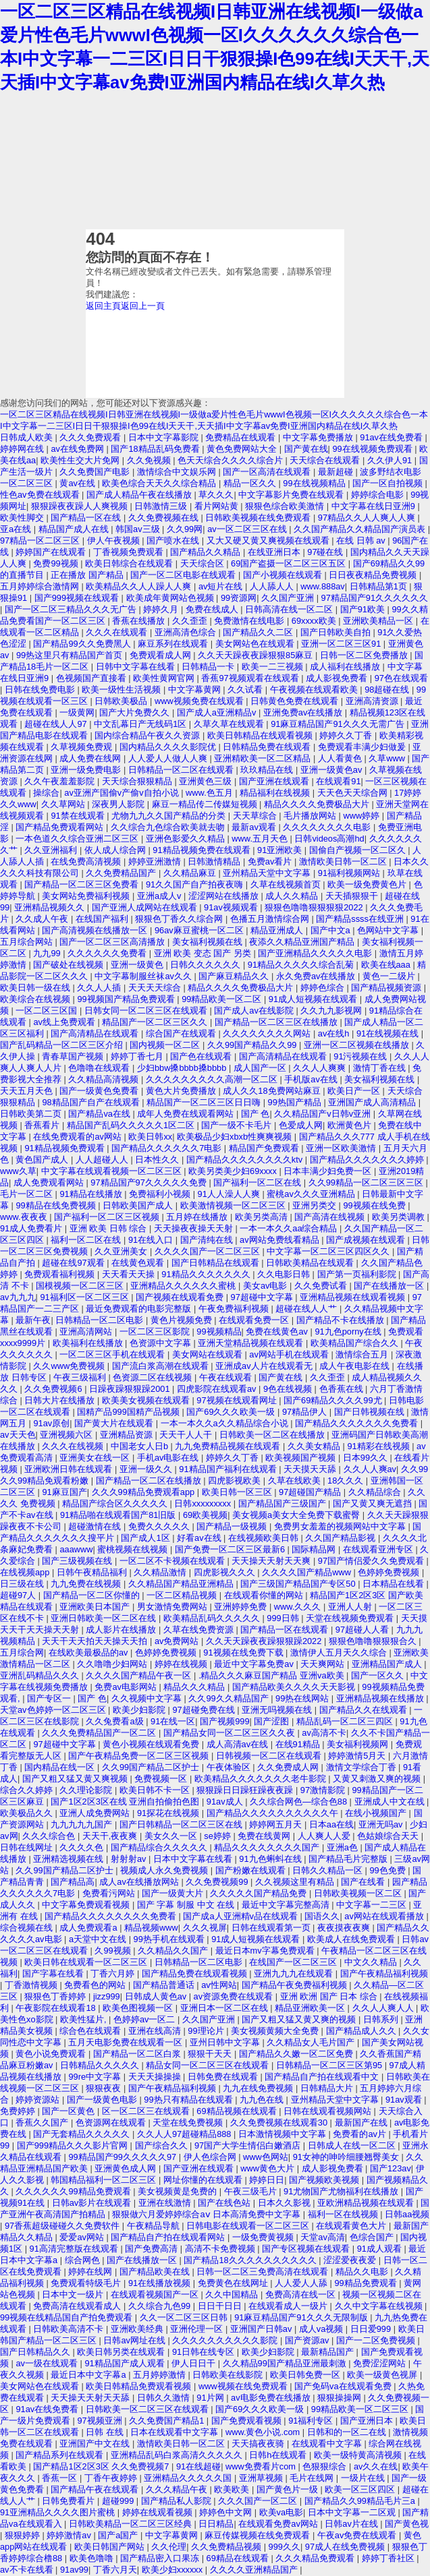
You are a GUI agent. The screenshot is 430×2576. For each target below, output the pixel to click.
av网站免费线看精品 (280, 1240)
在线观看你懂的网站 (265, 1595)
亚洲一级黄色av (332, 770)
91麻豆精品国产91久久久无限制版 (302, 2317)
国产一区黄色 (69, 2111)
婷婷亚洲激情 (156, 861)
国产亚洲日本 (368, 2421)
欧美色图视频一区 (139, 2008)
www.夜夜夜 (24, 1217)
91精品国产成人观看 (125, 2363)
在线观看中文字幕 (328, 2443)
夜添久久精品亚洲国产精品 (303, 942)
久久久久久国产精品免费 (259, 1893)
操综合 (46, 793)
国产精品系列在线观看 (61, 2455)
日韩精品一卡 (209, 667)
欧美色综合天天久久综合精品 (160, 483)
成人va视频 (322, 2329)
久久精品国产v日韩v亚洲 (323, 1114)
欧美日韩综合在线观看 (130, 563)
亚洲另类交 (315, 1205)
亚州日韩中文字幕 (226, 2042)
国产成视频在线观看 (367, 1240)
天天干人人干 (187, 1435)
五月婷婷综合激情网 (41, 586)
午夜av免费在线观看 (358, 2535)
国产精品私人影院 (177, 2501)
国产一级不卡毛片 (237, 1125)
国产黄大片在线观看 (115, 1423)
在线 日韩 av (361, 540)
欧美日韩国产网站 (110, 2547)
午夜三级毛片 (251, 2191)
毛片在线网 (313, 2478)
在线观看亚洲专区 (379, 1549)
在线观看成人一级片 (289, 2306)
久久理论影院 (87, 1790)
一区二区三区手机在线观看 (113, 1354)
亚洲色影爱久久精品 (186, 838)
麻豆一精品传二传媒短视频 (206, 804)
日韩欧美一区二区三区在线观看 (148, 2409)
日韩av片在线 (352, 2524)
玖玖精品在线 (268, 770)
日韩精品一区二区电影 (100, 1320)
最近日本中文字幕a (89, 2375)
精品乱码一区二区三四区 (346, 1721)
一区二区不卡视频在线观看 (173, 1561)
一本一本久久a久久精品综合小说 (226, 1423)
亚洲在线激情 (166, 2203)
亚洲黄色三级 (206, 781)
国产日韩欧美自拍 (336, 632)
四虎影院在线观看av (218, 1389)
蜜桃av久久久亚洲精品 (312, 1194)
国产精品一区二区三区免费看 (82, 884)
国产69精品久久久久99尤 (334, 1400)
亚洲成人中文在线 (390, 1801)
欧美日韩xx (150, 1137)
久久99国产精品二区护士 (152, 1767)
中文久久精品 (372, 1962)
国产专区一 (50, 1698)
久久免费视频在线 (164, 518)
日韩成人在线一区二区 (353, 2145)
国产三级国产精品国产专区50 (299, 1584)
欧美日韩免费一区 (306, 2375)
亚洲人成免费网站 (95, 1813)
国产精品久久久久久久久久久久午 (274, 1813)
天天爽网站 (323, 1664)
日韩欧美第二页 (32, 1114)
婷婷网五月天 (276, 1824)
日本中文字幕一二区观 (353, 2512)
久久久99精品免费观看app (144, 1492)
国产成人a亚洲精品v (218, 712)
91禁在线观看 (79, 816)
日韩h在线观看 (279, 2455)
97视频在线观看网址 (237, 1400)
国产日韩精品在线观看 (216, 1263)
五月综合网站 (27, 942)
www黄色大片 (268, 2168)
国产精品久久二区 (259, 632)
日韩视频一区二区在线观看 (270, 1756)
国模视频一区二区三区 (81, 1286)
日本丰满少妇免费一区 (329, 1171)
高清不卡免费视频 (221, 2249)
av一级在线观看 (48, 2363)
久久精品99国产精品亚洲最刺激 (286, 2363)
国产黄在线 (306, 449)
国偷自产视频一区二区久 (358, 850)
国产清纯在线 (208, 1240)
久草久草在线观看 (230, 724)
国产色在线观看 (202, 1056)
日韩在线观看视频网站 (329, 2111)
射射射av (130, 1859)
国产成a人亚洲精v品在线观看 (241, 1916)
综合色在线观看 (91, 2031)
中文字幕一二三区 (372, 1905)
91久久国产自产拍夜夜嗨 (196, 884)
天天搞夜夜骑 (259, 2443)
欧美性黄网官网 (165, 678)
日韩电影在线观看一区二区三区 (249, 2226)
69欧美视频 (205, 1515)
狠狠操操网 (340, 2398)
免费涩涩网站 (380, 2363)
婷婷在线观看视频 (158, 2512)
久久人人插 (100, 988)
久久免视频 (150, 460)
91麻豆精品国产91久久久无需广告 (338, 724)
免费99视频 (56, 563)
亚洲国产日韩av (262, 2329)
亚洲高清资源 (373, 701)
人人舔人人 (273, 586)
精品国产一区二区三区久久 (156, 1022)
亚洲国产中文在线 (95, 2443)
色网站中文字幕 (389, 930)
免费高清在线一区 (301, 2294)
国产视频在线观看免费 (181, 1297)
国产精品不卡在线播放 (341, 1320)
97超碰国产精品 (311, 1492)
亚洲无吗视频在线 (278, 1710)
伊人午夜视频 (114, 540)
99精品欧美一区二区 (223, 999)
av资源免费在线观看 (234, 1996)
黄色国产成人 (43, 1159)
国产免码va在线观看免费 (344, 2386)
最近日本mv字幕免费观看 (266, 1950)
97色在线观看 (401, 678)
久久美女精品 (315, 1446)
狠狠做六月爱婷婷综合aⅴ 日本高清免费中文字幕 (207, 2214)
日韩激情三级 (162, 506)
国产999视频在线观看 (78, 598)
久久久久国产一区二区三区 (209, 1251)
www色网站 (265, 2157)
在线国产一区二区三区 (294, 1962)
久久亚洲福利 (52, 850)
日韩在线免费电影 (41, 689)
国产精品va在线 (100, 1114)
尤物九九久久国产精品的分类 (169, 816)
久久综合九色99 (160, 2306)
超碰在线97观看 (74, 1263)
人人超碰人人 (103, 1159)
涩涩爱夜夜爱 (351, 2260)
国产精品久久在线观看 (364, 1710)
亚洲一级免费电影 (87, 770)
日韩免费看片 (69, 2501)
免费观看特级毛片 (87, 2283)
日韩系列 (382, 2019)
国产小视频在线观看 (284, 575)
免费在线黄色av (278, 1331)
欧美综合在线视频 (36, 999)
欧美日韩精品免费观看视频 (140, 2386)
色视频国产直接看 (92, 678)
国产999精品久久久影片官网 (73, 2145)
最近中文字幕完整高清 (287, 1905)
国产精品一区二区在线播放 (150, 1480)
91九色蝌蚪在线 (271, 1859)
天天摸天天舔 (311, 1469)
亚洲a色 (343, 1847)
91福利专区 (311, 2421)
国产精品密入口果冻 (161, 2558)
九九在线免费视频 (259, 2088)
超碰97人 (19, 1595)
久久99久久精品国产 (229, 1698)
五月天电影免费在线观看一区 (126, 2042)
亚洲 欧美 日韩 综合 (109, 1228)
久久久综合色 (50, 1836)
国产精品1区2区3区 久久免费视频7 (102, 2466)
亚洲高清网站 (87, 1331)
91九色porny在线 (349, 1331)
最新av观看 (255, 827)
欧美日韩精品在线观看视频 (261, 735)
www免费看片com (261, 2466)
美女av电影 (266, 1286)
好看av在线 (200, 1538)
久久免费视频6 (54, 1389)
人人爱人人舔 (302, 2283)
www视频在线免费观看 (244, 2386)
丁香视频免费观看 (129, 552)
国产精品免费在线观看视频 (196, 1973)
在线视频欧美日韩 (264, 1538)
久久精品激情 (161, 1572)
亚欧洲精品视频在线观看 (366, 2203)
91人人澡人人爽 (230, 1194)
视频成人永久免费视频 (165, 1870)
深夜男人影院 (119, 804)
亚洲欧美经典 (138, 2329)
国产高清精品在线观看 (96, 1033)
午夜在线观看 (226, 1377)
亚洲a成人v (160, 896)
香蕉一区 (61, 2478)
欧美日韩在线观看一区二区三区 (87, 1962)
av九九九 (18, 1297)
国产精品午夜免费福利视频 (296, 1985)
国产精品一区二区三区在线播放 (277, 1022)
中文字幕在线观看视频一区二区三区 (112, 1171)
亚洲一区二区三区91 (342, 644)
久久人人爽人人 (384, 2008)
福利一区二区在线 (87, 1240)
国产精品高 (73, 1882)
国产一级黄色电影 (103, 2100)
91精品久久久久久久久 (206, 1274)
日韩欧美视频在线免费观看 (259, 518)
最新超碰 (337, 472)
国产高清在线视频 (330, 1217)
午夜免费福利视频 (234, 1309)
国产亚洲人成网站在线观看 (146, 907)
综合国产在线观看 (182, 1033)
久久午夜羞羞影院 (60, 781)
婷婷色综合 (323, 988)
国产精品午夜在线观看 (96, 2489)
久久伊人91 (390, 460)
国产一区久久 (378, 1675)
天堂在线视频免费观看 (351, 1618)
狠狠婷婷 (24, 2535)
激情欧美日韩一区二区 (344, 861)
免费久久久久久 (160, 1526)
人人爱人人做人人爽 (169, 758)
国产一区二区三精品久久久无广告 (72, 609)
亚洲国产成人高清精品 (373, 1102)
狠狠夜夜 (105, 2088)
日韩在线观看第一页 (272, 1928)
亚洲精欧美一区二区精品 (263, 758)
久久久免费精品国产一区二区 (100, 1733)
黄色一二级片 (390, 976)
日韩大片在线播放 (60, 1400)
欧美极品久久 (27, 1813)
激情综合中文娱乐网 (178, 472)
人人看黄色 (341, 758)
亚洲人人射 (351, 1607)
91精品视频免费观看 (65, 1148)
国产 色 (255, 1114)
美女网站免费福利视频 (87, 896)
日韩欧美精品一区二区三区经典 (131, 2524)
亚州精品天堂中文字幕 (268, 873)
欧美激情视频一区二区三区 (234, 1205)
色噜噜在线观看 (100, 1068)
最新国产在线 (362, 2122)
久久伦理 (168, 2547)
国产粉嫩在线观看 (251, 1870)
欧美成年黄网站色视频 (171, 598)
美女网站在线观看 (208, 1354)
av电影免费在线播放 (272, 2398)
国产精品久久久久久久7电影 (167, 1148)
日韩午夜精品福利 (93, 1572)
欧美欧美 (233, 2489)
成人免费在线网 (91, 758)
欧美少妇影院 (140, 1710)
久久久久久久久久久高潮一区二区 (213, 1079)
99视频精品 (218, 1331)
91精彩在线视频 (379, 1446)
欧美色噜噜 (93, 2558)
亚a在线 (17, 529)
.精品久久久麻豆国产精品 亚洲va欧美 (272, 1675)
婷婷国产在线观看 (52, 552)
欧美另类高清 (262, 1217)
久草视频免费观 (83, 747)
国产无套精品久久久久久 (82, 2134)
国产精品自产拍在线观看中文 (323, 2077)
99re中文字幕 (95, 2077)
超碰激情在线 (96, 1526)
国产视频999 (224, 1721)
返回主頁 (103, 306)
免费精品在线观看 (241, 437)
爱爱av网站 (82, 2237)
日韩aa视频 (407, 2214)
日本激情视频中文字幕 (283, 2134)
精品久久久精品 (195, 1687)
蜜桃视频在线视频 (133, 1549)
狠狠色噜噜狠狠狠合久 (374, 1641)
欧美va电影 (281, 2512)
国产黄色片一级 (289, 2489)
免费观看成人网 (162, 655)
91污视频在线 (361, 1056)
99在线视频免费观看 (373, 449)
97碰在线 (326, 552)
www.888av (322, 586)
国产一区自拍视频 (388, 483)
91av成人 (226, 1801)
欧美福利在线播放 (89, 1343)
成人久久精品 (293, 896)
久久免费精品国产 (122, 873)
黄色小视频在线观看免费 (152, 1744)
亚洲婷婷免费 (241, 1607)
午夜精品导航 (154, 2226)
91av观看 (404, 2100)
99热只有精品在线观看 (189, 2100)
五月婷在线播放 (198, 1217)
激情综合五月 (363, 1354)
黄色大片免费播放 (182, 1091)
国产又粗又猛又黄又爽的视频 (300, 2019)
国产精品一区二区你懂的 (92, 1595)
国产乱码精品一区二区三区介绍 (63, 1045)
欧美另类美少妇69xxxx (233, 1171)
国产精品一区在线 (87, 518)
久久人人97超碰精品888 (185, 2134)
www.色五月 (210, 793)
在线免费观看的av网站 (78, 1137)
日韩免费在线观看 (224, 2077)
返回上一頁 (143, 306)
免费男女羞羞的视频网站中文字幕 (341, 1526)
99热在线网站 (303, 1698)
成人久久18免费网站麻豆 (273, 1091)
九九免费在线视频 (87, 1584)
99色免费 (389, 1870)
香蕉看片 (43, 1125)
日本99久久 (366, 1458)
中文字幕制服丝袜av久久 (144, 976)
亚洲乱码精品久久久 (41, 1675)
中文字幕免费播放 (319, 437)
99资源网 (239, 598)
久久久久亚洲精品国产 (255, 2570)
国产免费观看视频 (247, 2421)
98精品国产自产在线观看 (92, 1102)
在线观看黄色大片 (352, 2226)
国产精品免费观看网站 (61, 827)
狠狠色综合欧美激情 (286, 506)
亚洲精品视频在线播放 (381, 1698)
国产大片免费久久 (135, 712)
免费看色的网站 (96, 1985)
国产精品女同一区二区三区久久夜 (230, 1733)
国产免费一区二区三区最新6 (231, 1549)
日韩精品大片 (328, 2088)
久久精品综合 (376, 1492)
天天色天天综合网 (353, 793)
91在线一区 (173, 1721)
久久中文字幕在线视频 (380, 2306)
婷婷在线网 (91, 2271)
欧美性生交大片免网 (81, 460)
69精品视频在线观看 (237, 2111)
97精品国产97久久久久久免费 (149, 1182)
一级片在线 (364, 2478)
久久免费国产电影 (95, 472)
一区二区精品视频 (182, 1595)
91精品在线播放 (91, 1194)
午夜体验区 (230, 1767)
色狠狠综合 (325, 2466)
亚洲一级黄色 (138, 965)
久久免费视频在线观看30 (280, 2122)
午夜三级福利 (81, 1377)
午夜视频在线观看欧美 (315, 689)
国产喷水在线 (174, 540)
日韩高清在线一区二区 (290, 609)
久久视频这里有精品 (296, 1882)
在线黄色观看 (139, 1263)
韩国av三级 (138, 529)
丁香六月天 (115, 2570)
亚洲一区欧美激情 (342, 1148)
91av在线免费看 (392, 437)
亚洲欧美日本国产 (95, 1607)
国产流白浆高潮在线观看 (161, 1366)
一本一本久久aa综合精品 (290, 1228)
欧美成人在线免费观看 (352, 1939)
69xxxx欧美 (315, 621)
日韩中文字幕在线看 (137, 667)
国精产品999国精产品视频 (129, 1412)
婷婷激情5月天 (358, 1756)
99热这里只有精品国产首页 (70, 655)
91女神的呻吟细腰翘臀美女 (347, 2157)
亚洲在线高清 (156, 2031)
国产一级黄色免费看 (100, 1091)
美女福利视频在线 (208, 942)
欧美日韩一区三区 (238, 1492)
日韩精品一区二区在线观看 (182, 770)
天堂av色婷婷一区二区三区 (54, 1710)
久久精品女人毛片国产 (312, 2042)
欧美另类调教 (399, 1217)
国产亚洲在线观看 (275, 781)
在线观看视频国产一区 (156, 2294)
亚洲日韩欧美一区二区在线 (105, 1618)
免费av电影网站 (127, 1687)
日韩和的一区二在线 (348, 2432)
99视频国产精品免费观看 (127, 999)
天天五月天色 (27, 1091)
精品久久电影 (363, 2271)
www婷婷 (363, 816)
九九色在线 (263, 2100)
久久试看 (246, 689)
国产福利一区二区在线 (258, 1182)
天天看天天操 (129, 1274)
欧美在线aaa (387, 965)
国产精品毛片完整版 (349, 1859)
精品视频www (151, 1928)
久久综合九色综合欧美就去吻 (169, 827)
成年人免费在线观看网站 (186, 1114)
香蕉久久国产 (43, 2122)
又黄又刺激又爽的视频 (378, 1779)
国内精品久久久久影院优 (169, 747)
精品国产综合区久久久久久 (116, 1503)
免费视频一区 (162, 1779)
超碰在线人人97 (56, 724)
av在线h (335, 1033)
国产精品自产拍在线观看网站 (169, 2237)
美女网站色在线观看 (256, 644)
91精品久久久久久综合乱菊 (302, 965)
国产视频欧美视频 (325, 2180)
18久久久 (346, 1480)
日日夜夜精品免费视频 (374, 575)
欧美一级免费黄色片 (368, 884)
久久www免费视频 (70, 1366)
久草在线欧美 (295, 1480)
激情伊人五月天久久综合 (339, 1652)
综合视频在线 (27, 1928)
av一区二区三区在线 (248, 529)
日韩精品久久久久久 (101, 2065)
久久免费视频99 (218, 1882)
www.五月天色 (261, 838)
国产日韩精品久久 (36, 2352)
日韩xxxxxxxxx (203, 1503)
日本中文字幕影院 (164, 437)
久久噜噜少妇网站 (113, 1664)
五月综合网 (22, 1652)
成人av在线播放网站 (140, 1882)
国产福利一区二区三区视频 (108, 1217)
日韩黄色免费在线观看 (295, 701)
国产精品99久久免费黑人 (83, 644)
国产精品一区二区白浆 (138, 2054)
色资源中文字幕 (162, 1343)
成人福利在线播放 (346, 667)
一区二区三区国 (48, 1010)
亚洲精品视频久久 (50, 907)
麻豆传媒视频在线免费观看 (259, 2535)
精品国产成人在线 (74, 529)
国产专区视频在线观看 (307, 2249)
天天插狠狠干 (353, 896)
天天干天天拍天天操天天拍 (96, 1641)
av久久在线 (376, 2466)
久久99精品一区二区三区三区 (367, 1182)
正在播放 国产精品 (88, 575)
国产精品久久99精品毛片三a (361, 2501)
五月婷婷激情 (160, 2375)
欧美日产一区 (355, 1091)
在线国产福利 (103, 919)
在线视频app (26, 1572)
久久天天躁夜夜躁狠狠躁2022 (265, 1641)
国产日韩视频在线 (370, 1412)
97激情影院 (324, 1790)
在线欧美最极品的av (89, 1652)
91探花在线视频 (169, 1813)
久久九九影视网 (332, 1010)
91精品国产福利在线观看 (229, 1469)
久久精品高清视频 (104, 1079)
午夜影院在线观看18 (57, 2008)
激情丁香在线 (380, 1068)
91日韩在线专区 (204, 2352)
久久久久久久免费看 (108, 953)
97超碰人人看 (363, 1629)
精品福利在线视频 (276, 793)
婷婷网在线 (23, 449)
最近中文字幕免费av (255, 1664)
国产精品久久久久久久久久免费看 (112, 1916)
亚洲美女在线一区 (95, 1458)
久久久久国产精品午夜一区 (140, 1675)
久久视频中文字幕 (147, 1698)
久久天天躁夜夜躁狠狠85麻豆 (256, 655)
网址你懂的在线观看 (204, 2180)
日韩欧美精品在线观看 (311, 1263)
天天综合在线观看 (326, 460)
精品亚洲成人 (278, 930)
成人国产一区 (261, 1068)
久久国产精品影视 (341, 1538)
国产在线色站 (225, 2203)
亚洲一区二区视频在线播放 (358, 1045)
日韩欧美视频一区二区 (359, 1893)
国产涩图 (273, 1721)
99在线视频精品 (315, 483)
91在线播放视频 (160, 2283)
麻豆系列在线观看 (174, 644)
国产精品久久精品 (206, 552)
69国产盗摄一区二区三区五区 (289, 563)
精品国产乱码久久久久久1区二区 (132, 1125)
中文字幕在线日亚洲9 (374, 506)
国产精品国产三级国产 (283, 1503)
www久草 (18, 1171)
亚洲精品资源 (127, 1435)
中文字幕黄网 (195, 689)
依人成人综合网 (116, 850)
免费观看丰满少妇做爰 (363, 747)
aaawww (75, 1549)
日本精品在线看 (394, 1584)
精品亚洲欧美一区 (311, 2008)
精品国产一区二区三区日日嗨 (204, 1102)
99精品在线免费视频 (57, 1205)
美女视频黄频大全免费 (276, 2031)
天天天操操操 (156, 2077)
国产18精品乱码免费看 (156, 449)
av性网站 (219, 1985)
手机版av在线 (312, 1079)
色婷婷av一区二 (145, 2019)
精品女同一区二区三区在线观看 (208, 2065)
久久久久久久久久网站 (268, 1033)
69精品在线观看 (239, 2558)
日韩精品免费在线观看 (268, 747)
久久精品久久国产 (174, 1950)
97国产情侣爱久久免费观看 (372, 1561)
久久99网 (185, 529)
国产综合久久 (162, 2145)
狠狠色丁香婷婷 (56, 1996)
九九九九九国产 (83, 1824)
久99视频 (114, 1950)
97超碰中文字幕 (263, 1297)
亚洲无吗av (381, 1824)
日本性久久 (158, 1159)
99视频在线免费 (376, 1205)
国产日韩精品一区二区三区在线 (182, 1824)
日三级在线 (23, 1584)
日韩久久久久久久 (206, 965)
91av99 (74, 2570)
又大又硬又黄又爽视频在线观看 (269, 540)
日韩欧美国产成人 (139, 1205)
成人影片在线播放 (122, 1629)
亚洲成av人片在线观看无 (265, 1366)
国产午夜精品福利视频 (384, 1973)
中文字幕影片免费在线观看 (292, 495)
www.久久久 (298, 1607)
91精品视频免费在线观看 (202, 850)
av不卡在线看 (27, 2570)
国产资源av (308, 2340)
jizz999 (106, 1996)
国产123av (390, 2168)
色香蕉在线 (342, 1389)
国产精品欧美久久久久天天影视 (295, 1687)
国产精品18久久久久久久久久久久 (251, 2260)
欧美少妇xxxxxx (173, 2570)
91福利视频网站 (350, 873)
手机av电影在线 (169, 1458)
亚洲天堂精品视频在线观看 (252, 1343)
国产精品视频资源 (387, 988)
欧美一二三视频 (274, 667)
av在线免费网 (78, 449)
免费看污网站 (110, 1893)
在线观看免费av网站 (279, 2524)
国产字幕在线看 (54, 1973)
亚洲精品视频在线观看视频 (354, 1297)
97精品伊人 (305, 1412)
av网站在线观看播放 (385, 1916)
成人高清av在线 (239, 1744)
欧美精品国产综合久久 (356, 1343)
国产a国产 (119, 2535)
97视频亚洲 (100, 2421)
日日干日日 (221, 2306)
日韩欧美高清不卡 (69, 2329)
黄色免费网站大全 (243, 449)
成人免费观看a (89, 1928)
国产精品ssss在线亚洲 (361, 919)
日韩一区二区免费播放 (365, 655)
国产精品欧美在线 (155, 2271)
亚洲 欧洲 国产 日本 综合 (330, 1996)
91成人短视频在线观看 (314, 999)
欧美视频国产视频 (301, 1458)
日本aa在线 (331, 1824)
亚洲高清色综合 (187, 632)
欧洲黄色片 (350, 1125)
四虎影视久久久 (226, 1572)
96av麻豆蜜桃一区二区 (200, 930)
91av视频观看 (232, 907)
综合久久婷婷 (27, 1790)
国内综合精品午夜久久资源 (149, 735)
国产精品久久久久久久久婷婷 (368, 1159)
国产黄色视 (407, 2524)
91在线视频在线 (388, 1033)
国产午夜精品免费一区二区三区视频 (139, 1756)
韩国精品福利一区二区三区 (105, 2180)
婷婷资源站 (39, 2100)
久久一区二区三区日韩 (185, 2317)
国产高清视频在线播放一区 (96, 930)
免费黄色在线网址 (234, 2283)
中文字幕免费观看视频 (87, 1905)
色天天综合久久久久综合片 (232, 460)
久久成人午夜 (43, 919)
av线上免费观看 (65, 1022)
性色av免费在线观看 (41, 495)
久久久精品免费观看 (316, 2558)
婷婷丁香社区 (389, 2558)
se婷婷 (218, 1836)
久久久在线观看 (118, 632)
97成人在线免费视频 (346, 2547)
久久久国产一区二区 (259, 2501)
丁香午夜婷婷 (112, 2478)
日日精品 (216, 2524)
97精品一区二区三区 (41, 540)
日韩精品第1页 (380, 586)
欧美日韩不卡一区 (155, 1790)
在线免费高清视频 (87, 861)
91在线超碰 (198, 2466)
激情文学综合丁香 (362, 1767)
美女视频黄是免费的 (178, 2191)
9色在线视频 (289, 1389)
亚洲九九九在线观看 (294, 1973)
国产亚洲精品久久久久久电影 (316, 953)
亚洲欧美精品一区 (379, 621)
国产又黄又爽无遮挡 (373, 1503)
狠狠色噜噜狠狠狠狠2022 (315, 907)
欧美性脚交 (23, 518)
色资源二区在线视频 (153, 1377)
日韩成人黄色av (157, 1996)
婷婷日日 (266, 2180)
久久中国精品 (233, 2294)
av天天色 (18, 1435)
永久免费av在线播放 (317, 976)
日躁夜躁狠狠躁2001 (130, 1389)
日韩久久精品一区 (328, 1870)
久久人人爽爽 (320, 1068)
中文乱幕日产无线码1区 (141, 724)
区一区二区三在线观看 (147, 2111)
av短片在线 (221, 586)
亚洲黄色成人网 (127, 2168)
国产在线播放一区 (390, 1286)
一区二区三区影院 (155, 1331)
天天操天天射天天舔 (91, 2398)
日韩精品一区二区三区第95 (330, 2065)
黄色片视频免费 (183, 1320)
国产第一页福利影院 (358, 1274)
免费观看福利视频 (60, 1274)
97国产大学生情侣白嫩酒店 (248, 2145)
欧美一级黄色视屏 (383, 2375)
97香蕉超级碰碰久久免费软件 (63, 2226)
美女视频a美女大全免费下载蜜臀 (297, 1515)
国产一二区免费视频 (377, 2340)
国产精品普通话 (165, 1985)
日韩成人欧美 (27, 437)
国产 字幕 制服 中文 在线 (187, 1905)
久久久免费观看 (91, 437)
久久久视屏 (205, 1928)
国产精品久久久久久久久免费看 (358, 1423)
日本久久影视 (285, 2203)
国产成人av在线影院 (255, 1010)
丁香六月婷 (113, 1973)
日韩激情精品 (215, 861)
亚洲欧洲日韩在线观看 (69, 1469)
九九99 (48, 953)
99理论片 (207, 2031)
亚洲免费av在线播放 (304, 712)
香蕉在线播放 (139, 621)
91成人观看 (380, 2249)
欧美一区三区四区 (361, 2489)
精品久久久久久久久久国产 (268, 1847)
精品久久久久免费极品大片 (318, 804)
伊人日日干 (194, 2363)
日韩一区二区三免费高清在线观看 (263, 2271)
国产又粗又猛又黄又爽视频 (76, 1779)
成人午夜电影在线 (355, 1366)
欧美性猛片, (84, 2019)
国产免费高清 (152, 2249)
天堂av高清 (322, 2237)
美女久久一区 (172, 1836)
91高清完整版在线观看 (75, 2249)
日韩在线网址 (27, 1847)
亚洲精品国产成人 (388, 1664)
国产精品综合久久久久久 (160, 1847)
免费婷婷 (19, 2111)
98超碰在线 (388, 689)
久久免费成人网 (289, 1767)
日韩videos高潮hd (329, 838)
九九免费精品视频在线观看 (229, 1446)
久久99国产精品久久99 (253, 1045)
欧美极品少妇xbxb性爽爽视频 (235, 1137)
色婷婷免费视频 (390, 1572)
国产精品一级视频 (232, 1526)
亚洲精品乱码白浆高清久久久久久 (178, 2455)
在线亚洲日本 (275, 552)
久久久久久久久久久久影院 (226, 2340)
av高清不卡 (324, 1733)
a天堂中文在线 (99, 1939)
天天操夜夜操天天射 (195, 1228)
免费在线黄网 (265, 1836)
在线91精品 (299, 1744)
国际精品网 (315, 1549)
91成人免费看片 (32, 1228)
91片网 (211, 2398)
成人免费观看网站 (50, 1182)
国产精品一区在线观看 (285, 1629)
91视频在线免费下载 (244, 1652)
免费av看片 (271, 861)
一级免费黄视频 (264, 2237)
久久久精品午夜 (178, 2489)
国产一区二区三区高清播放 (113, 942)
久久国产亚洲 (289, 598)
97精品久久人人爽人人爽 (368, 518)
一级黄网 (77, 712)
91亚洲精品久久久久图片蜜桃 (58, 2512)
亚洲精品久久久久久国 (189, 2478)
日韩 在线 (106, 2432)
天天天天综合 (156, 988)
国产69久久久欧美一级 (231, 1412)
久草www (388, 758)
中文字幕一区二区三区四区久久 (329, 1251)
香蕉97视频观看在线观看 (251, 678)
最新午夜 (33, 1320)
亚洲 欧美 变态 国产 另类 (204, 953)
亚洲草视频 (262, 2478)
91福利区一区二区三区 (85, 1297)
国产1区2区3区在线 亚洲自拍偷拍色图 (126, 1801)
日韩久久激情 (164, 2398)
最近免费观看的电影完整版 (140, 1309)
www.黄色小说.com (263, 2432)
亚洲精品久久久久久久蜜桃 (184, 1286)
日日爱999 (372, 2329)
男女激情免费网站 (173, 1607)
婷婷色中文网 (226, 2512)
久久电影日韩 (285, 1274)
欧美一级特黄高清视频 (359, 2455)
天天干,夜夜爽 (111, 1836)
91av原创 (51, 1423)
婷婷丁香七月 (138, 1056)
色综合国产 (373, 2237)
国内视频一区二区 (166, 1045)
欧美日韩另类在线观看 (122, 2352)
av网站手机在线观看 (290, 1354)
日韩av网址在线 (135, 2340)
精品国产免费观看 (265, 1148)
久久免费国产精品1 (168, 2421)
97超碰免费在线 (204, 1710)
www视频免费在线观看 (200, 701)
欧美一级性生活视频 (122, 689)
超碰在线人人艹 (307, 1309)
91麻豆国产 (64, 1492)
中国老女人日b (141, 1446)
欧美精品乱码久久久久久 (213, 1618)
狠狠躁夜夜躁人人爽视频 (80, 506)
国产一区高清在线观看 (268, 472)
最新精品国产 (328, 2352)
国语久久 (322, 1916)
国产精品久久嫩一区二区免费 (297, 2054)
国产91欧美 (363, 609)
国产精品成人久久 (362, 2031)
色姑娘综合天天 (389, 1836)
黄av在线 (78, 483)
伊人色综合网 (211, 2157)
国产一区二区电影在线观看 (184, 575)
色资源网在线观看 (112, 2122)
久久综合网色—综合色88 (300, 1801)
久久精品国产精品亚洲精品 (182, 1584)
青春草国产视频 (74, 1056)
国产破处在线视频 (69, 965)
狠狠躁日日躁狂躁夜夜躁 (246, 1790)
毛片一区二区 (27, 1194)
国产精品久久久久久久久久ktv (245, 1159)
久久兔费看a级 (116, 1721)
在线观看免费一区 (255, 1320)
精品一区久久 (251, 483)
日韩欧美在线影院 (228, 2375)
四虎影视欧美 (235, 1480)
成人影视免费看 (338, 678)
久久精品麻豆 (191, 873)
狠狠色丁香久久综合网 (180, 919)
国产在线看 (364, 1882)
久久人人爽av (370, 1469)
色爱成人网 (301, 1125)
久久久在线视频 (74, 1446)
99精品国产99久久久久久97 (123, 2157)
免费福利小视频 (161, 1194)
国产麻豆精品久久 (234, 976)
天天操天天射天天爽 (272, 1561)
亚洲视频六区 (67, 1435)
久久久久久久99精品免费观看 (74, 2191)
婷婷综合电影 (378, 495)
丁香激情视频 (32, 1985)
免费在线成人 (213, 609)
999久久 (284, 2547)
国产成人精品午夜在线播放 (140, 495)
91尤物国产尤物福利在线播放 (342, 2191)
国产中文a (332, 930)
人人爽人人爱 (325, 1836)
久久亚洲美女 (122, 1251)
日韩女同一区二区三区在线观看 (147, 1010)
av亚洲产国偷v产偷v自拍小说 (122, 793)
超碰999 (119, 2501)
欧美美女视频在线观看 (147, 1400)
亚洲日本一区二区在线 (225, 2008)
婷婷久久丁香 (347, 735)
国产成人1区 (146, 1538)
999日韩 (284, 1618)
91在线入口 (152, 1240)
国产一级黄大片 (174, 1893)
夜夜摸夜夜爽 (345, 1928)
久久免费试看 (322, 1286)
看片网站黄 (217, 506)
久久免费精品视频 (227, 2547)
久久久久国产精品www (307, 1572)
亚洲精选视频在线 (69, 1859)
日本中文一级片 (74, 2294)
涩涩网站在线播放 (224, 896)
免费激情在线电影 (250, 621)
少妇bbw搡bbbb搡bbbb (183, 1068)
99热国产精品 (296, 1102)
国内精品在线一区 (60, 1767)
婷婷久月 (162, 609)
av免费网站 (178, 1641)
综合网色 (84, 2260)
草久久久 (216, 495)
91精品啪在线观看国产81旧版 (119, 1515)
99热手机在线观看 (170, 1939)
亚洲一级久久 (147, 1469)
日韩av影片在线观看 (93, 2203)
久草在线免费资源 (199, 1629)
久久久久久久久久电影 (328, 827)
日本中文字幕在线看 (194, 1859)
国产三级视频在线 (78, 1561)
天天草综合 (256, 816)
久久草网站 (64, 804)
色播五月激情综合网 (271, 919)
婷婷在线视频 (182, 1664)
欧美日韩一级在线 (36, 988)
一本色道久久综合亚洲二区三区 (78, 838)
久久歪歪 (191, 621)
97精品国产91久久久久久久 (374, 598)
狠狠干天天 (211, 2054)
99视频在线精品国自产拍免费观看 (67, 2317)
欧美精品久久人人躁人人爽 (140, 586)
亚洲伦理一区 (197, 2329)
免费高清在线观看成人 (78, 2306)
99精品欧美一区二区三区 (361, 2409)
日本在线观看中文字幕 (175, 2432)
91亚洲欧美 (280, 850)
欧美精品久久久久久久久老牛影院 (261, 1779)
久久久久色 (82, 1847)
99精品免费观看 (367, 2283)
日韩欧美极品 (122, 701)
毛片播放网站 (311, 816)
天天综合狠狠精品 (138, 781)
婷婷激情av (70, 2535)
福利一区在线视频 (344, 2214)
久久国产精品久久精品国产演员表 (361, 529)
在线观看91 (338, 781)
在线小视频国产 (377, 1813)
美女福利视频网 (359, 1744)
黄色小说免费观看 (52, 2054)
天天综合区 (203, 563)
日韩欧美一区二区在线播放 (273, 1435)
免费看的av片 (360, 2134)
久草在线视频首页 (286, 884)
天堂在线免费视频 (189, 2122)
